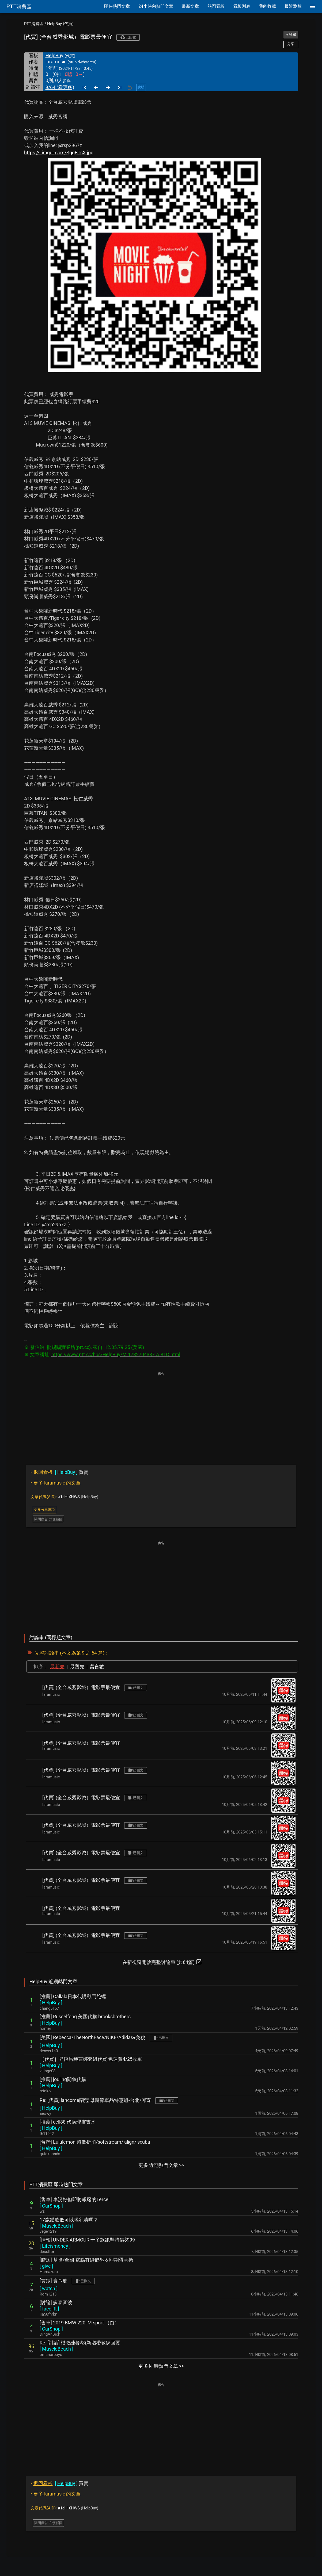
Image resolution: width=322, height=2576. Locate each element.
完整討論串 (47, 1653)
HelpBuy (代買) (60, 23)
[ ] (51, 2002)
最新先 (57, 1666)
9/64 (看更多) (60, 87)
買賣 (59, 1472)
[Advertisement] (161, 1414)
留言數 (97, 1666)
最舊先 (77, 1666)
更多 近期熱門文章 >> (161, 2165)
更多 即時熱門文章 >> (161, 2366)
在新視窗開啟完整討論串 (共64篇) (162, 1962)
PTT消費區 (33, 23)
